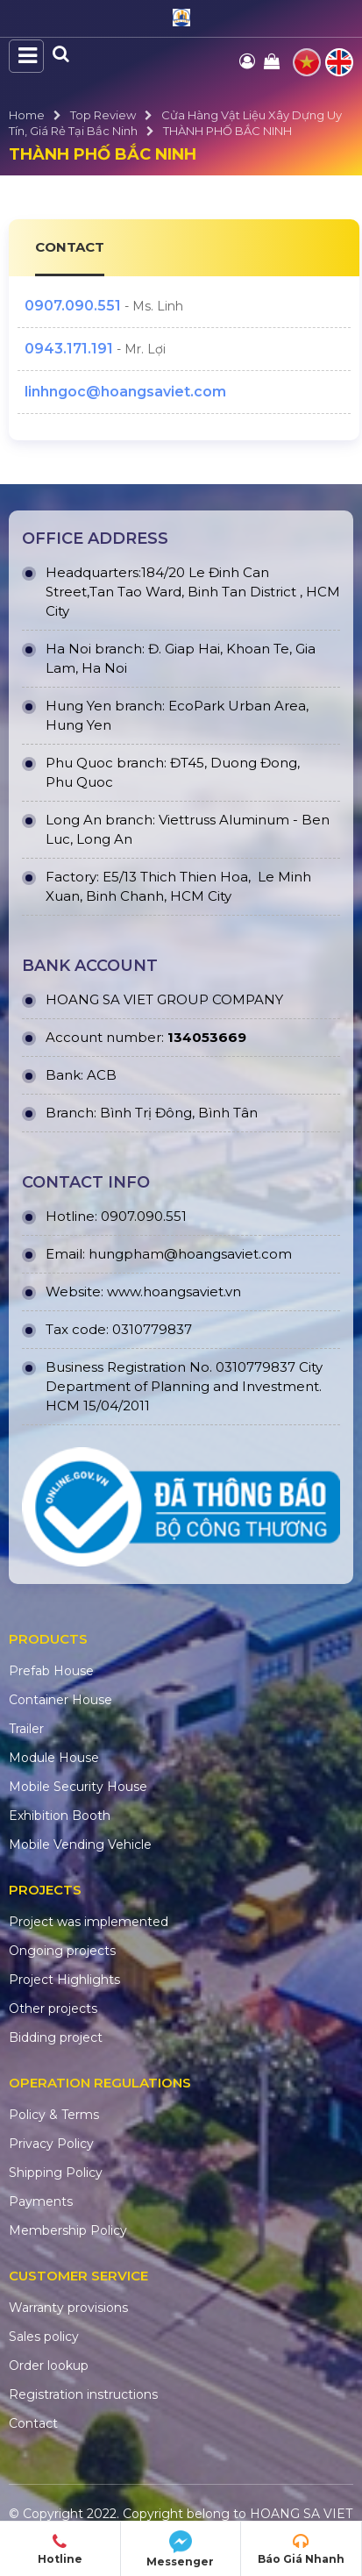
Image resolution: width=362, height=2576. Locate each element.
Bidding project (56, 2037)
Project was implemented (88, 1922)
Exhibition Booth (59, 1815)
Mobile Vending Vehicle (80, 1844)
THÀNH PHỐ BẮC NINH (227, 131)
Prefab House (51, 1671)
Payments (41, 2201)
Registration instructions (83, 2394)
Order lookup (49, 2365)
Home (27, 115)
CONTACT (69, 247)
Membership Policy (68, 2230)
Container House (60, 1700)
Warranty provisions (68, 2308)
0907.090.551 (73, 305)
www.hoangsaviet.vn (174, 1291)
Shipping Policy (56, 2172)
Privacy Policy (51, 2143)
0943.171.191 (69, 348)
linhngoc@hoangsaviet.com (125, 391)
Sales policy (44, 2336)
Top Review (103, 115)
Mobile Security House (78, 1787)
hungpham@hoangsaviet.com (190, 1253)
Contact (33, 2423)
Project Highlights (64, 1979)
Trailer (26, 1729)
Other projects (53, 2008)
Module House (54, 1758)
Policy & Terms (54, 2115)
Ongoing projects (62, 1951)
